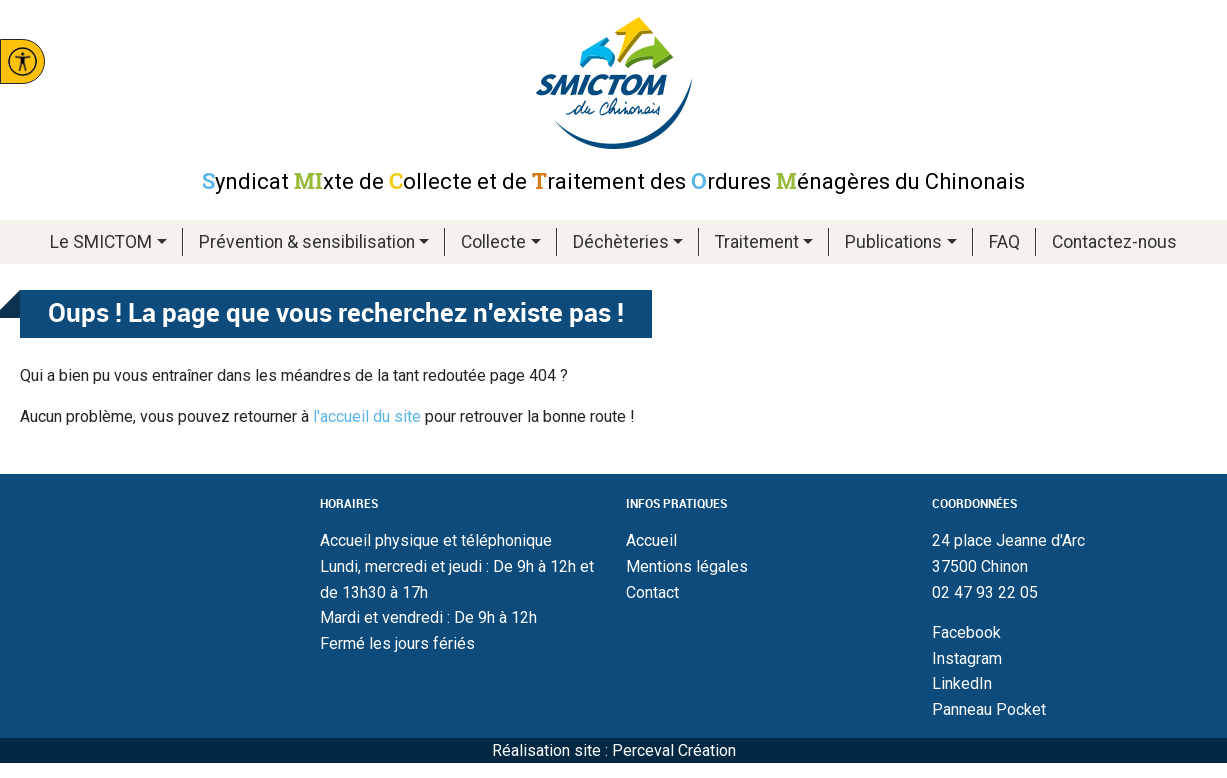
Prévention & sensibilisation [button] (307, 242)
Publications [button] (893, 242)
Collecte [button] (493, 242)
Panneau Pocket (989, 709)
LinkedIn (962, 683)
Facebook (966, 632)
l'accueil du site (367, 416)
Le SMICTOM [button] (101, 242)
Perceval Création (674, 750)
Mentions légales (687, 566)
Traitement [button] (757, 242)
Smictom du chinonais (614, 83)
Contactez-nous (1114, 242)
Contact (652, 592)
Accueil (651, 540)
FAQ (1004, 242)
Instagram (967, 658)
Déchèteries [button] (621, 242)
